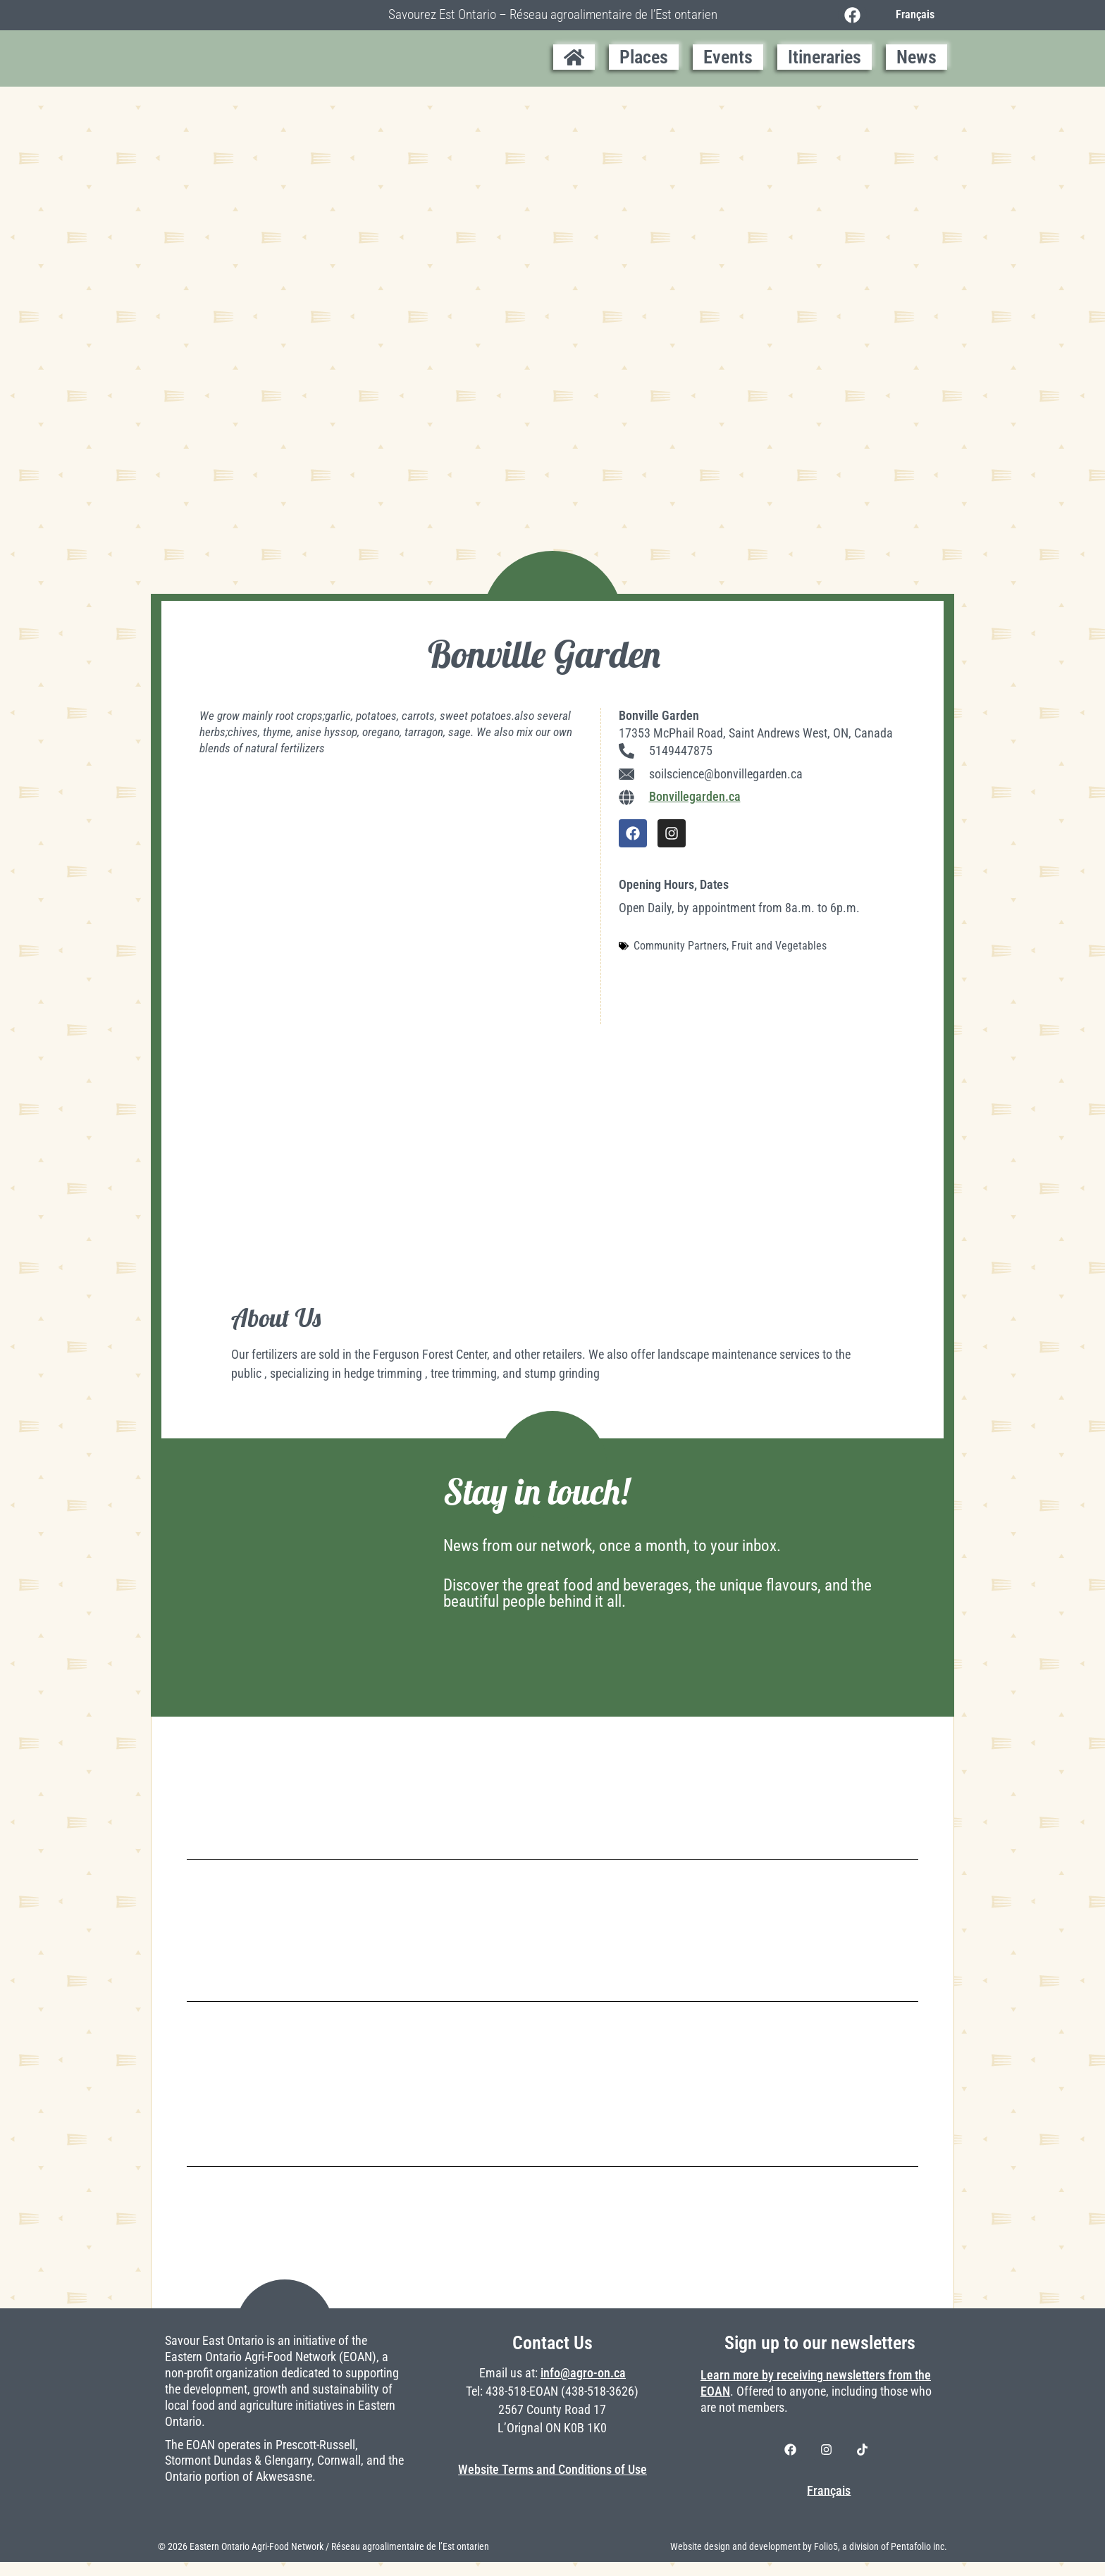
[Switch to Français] (914, 14)
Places (643, 57)
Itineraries (824, 57)
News (916, 57)
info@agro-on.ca (583, 2387)
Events (728, 57)
